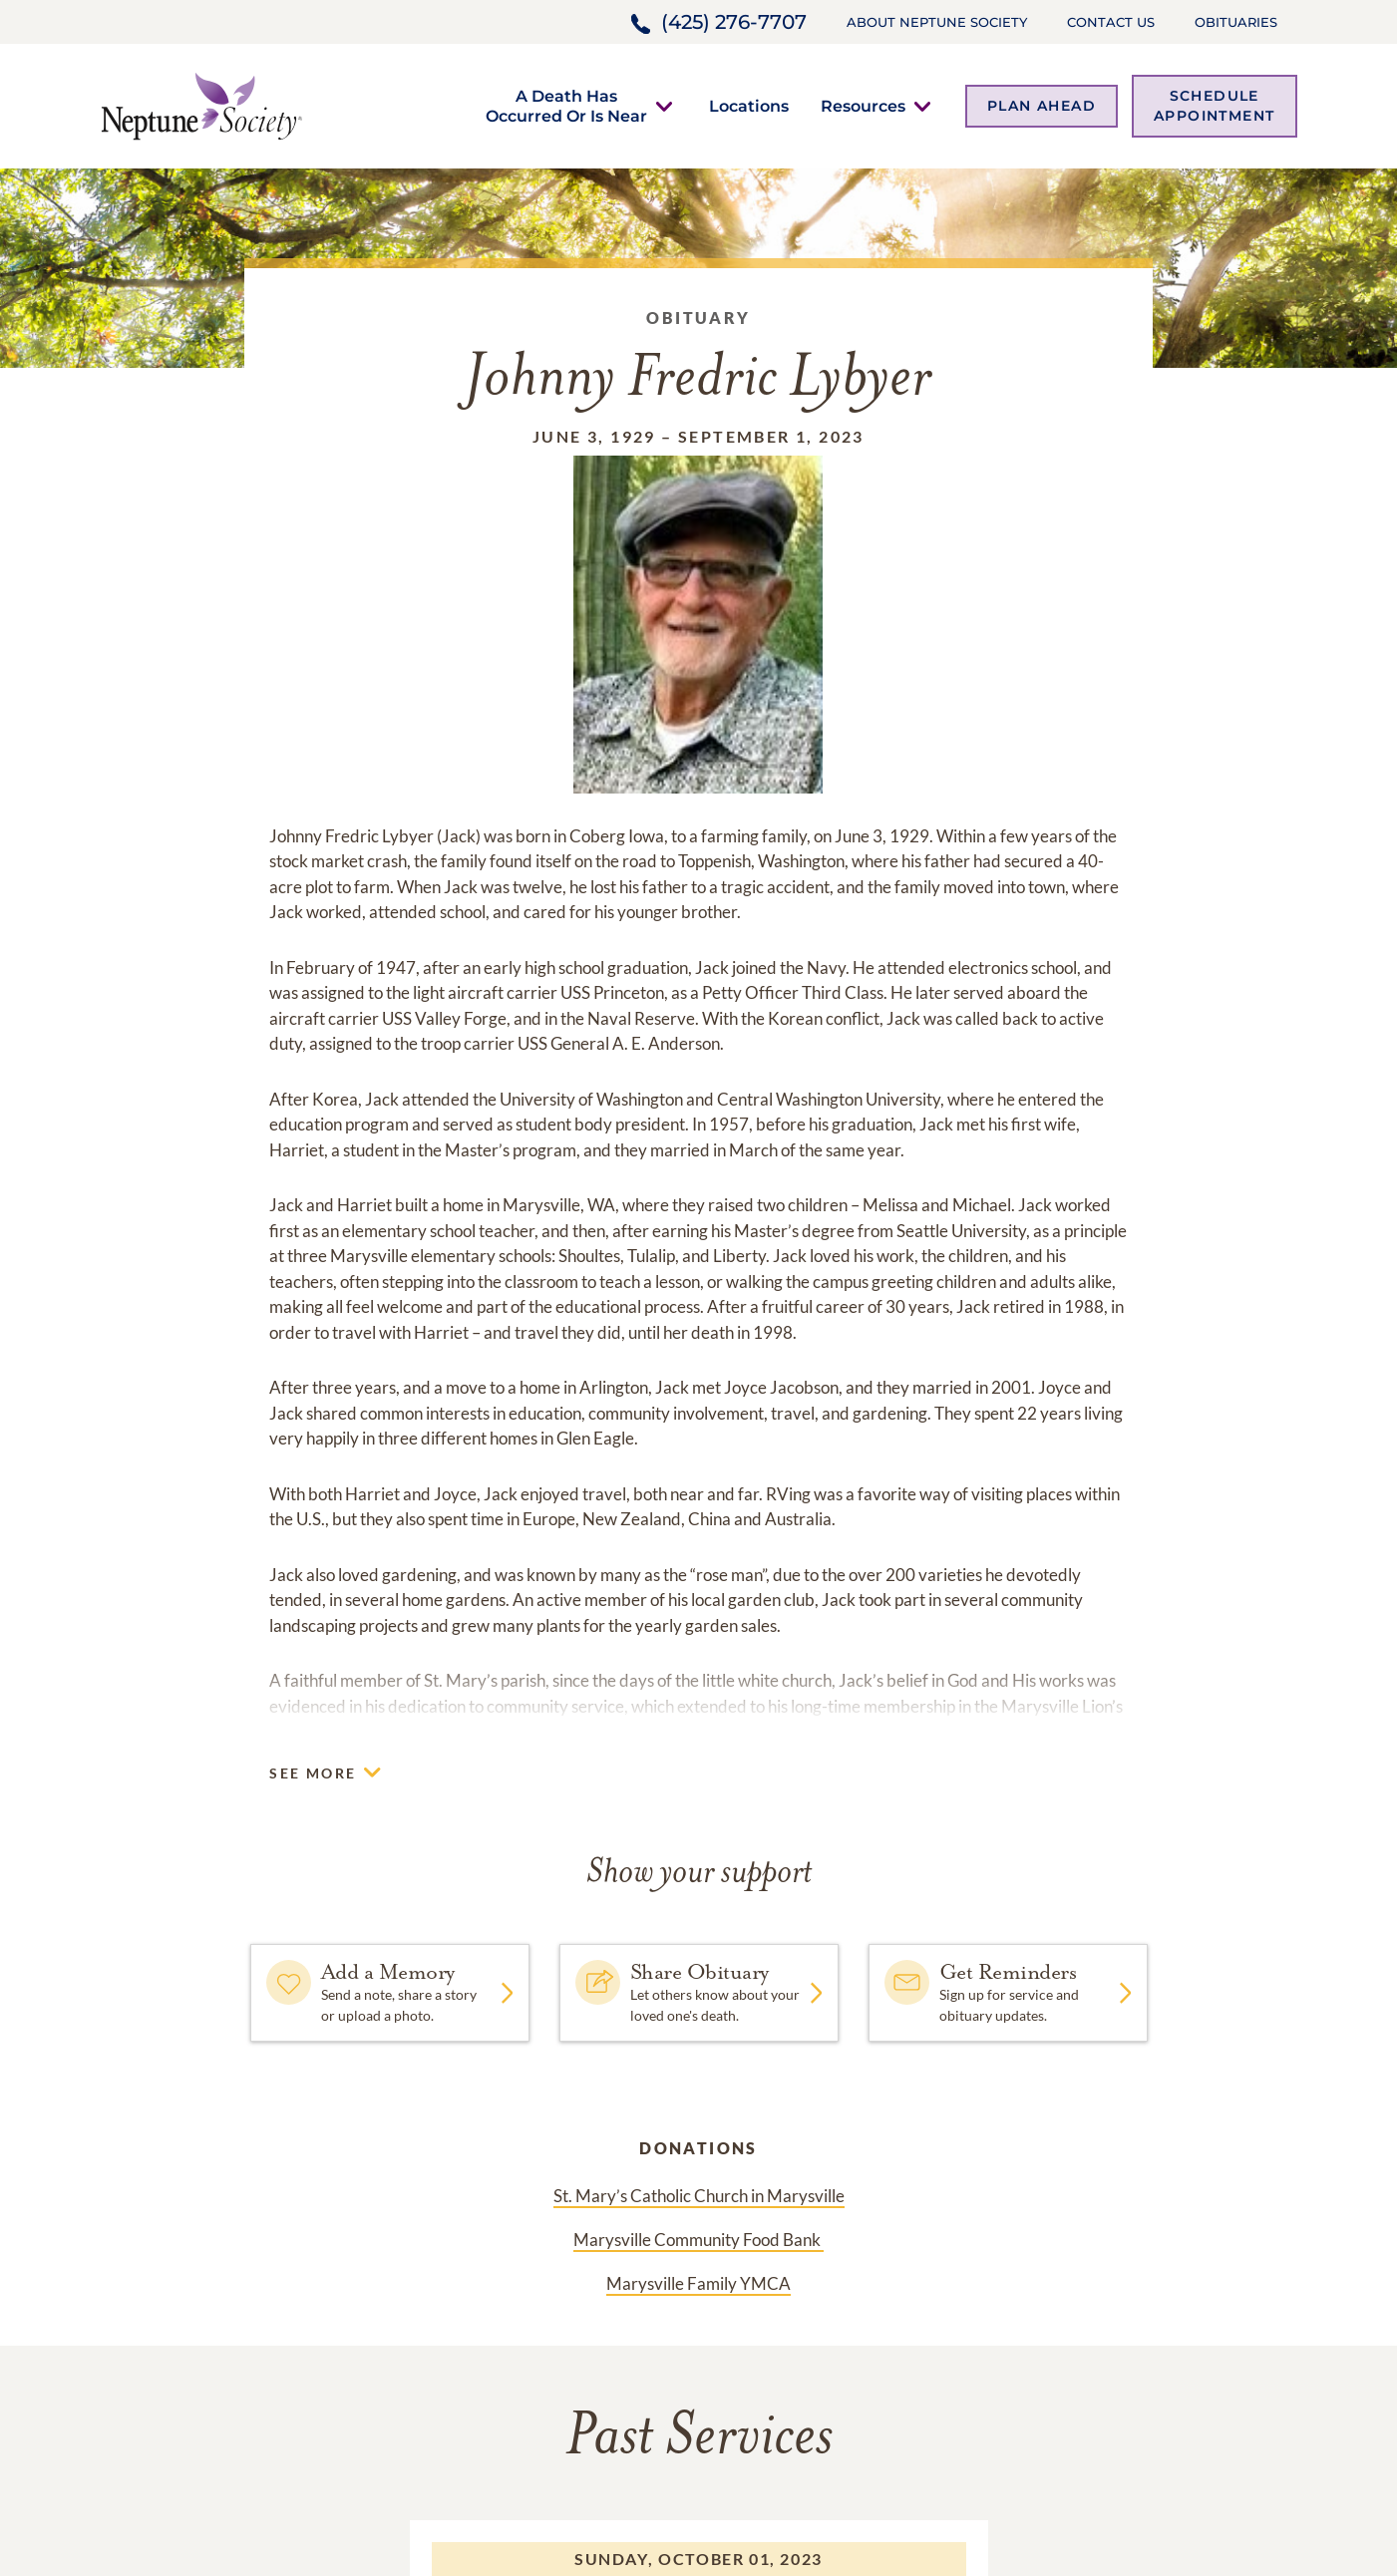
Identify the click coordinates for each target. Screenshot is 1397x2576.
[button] (566, 106)
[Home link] (201, 104)
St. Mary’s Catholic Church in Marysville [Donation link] (699, 2195)
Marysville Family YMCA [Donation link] (698, 2283)
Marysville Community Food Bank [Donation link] (698, 2239)
